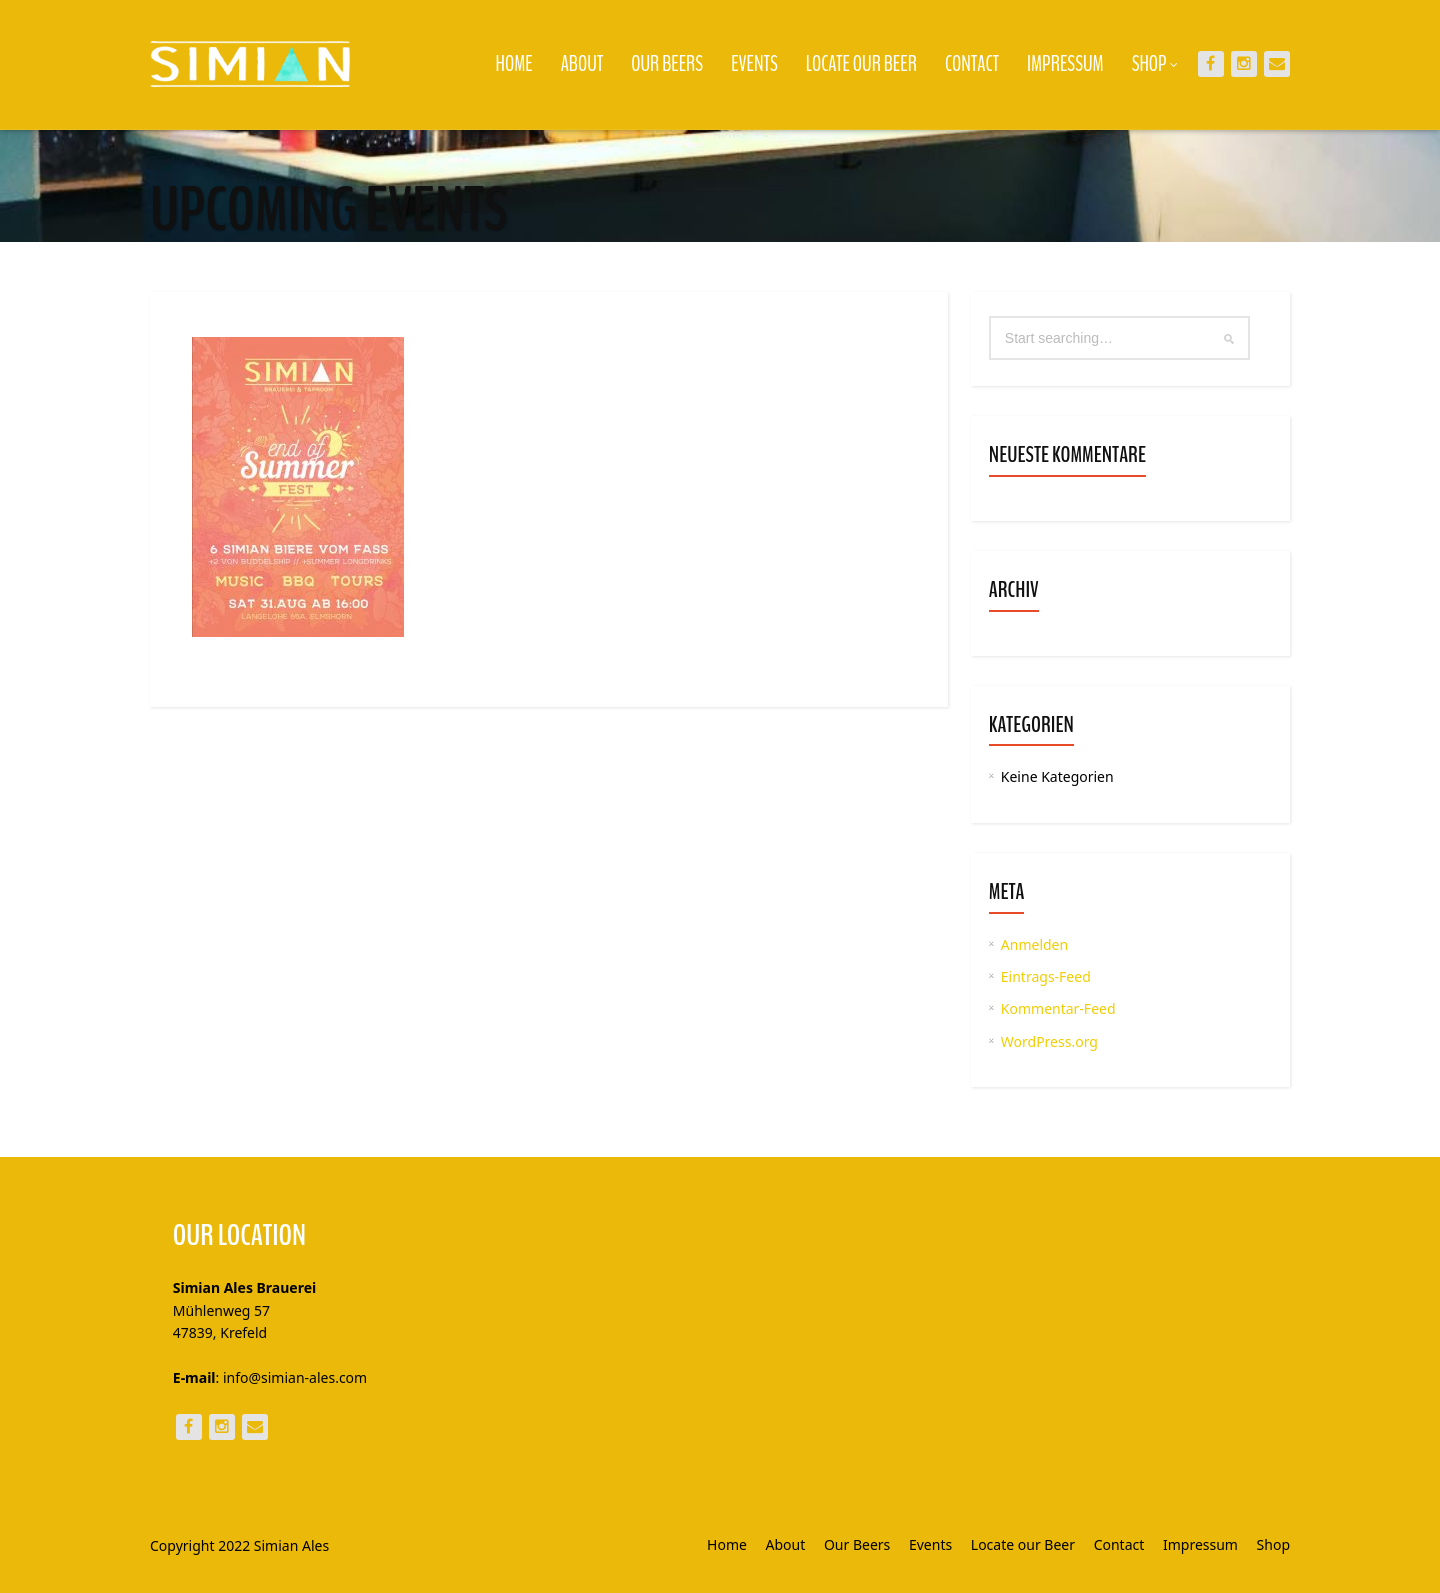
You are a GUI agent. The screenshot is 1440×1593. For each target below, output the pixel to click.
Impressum (1065, 64)
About (582, 64)
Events (754, 64)
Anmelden (1034, 944)
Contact (972, 64)
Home (514, 64)
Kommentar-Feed (1058, 1008)
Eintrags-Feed (1046, 976)
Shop (1155, 64)
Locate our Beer (861, 64)
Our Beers (667, 64)
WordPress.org (1049, 1041)
